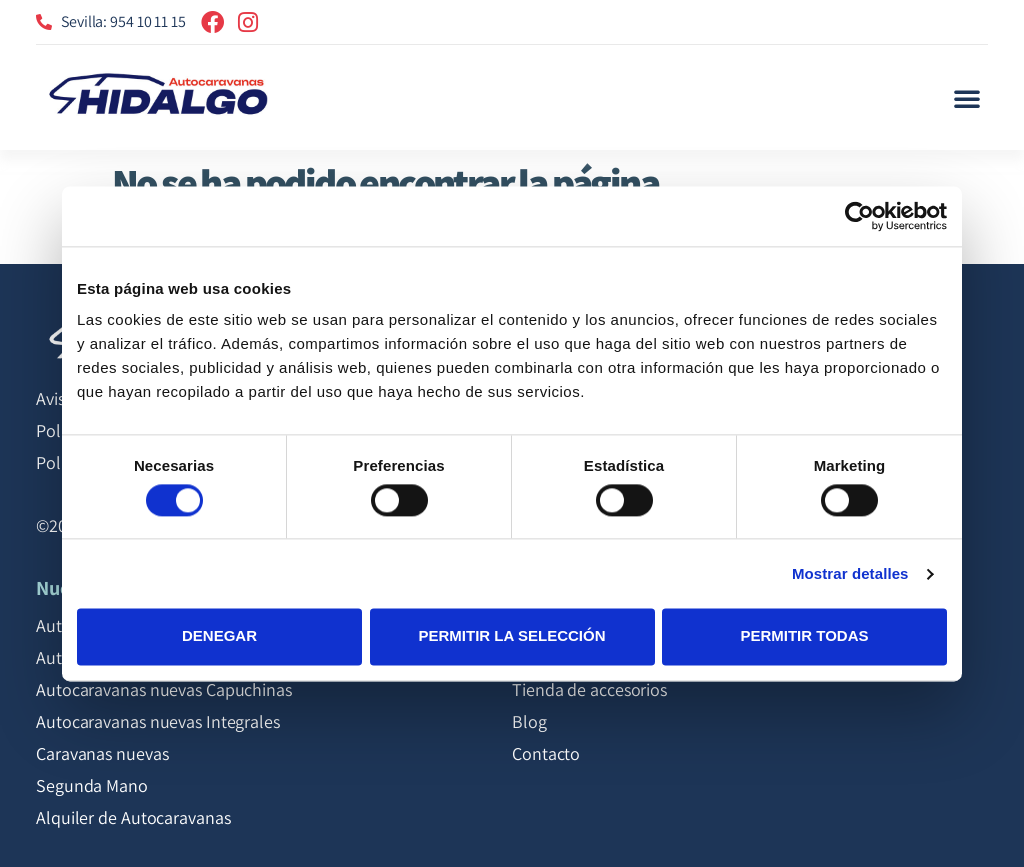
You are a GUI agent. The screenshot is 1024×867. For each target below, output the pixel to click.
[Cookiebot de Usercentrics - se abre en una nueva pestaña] (859, 216)
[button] (967, 98)
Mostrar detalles (850, 573)
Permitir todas (804, 636)
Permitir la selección (512, 636)
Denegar (219, 636)
